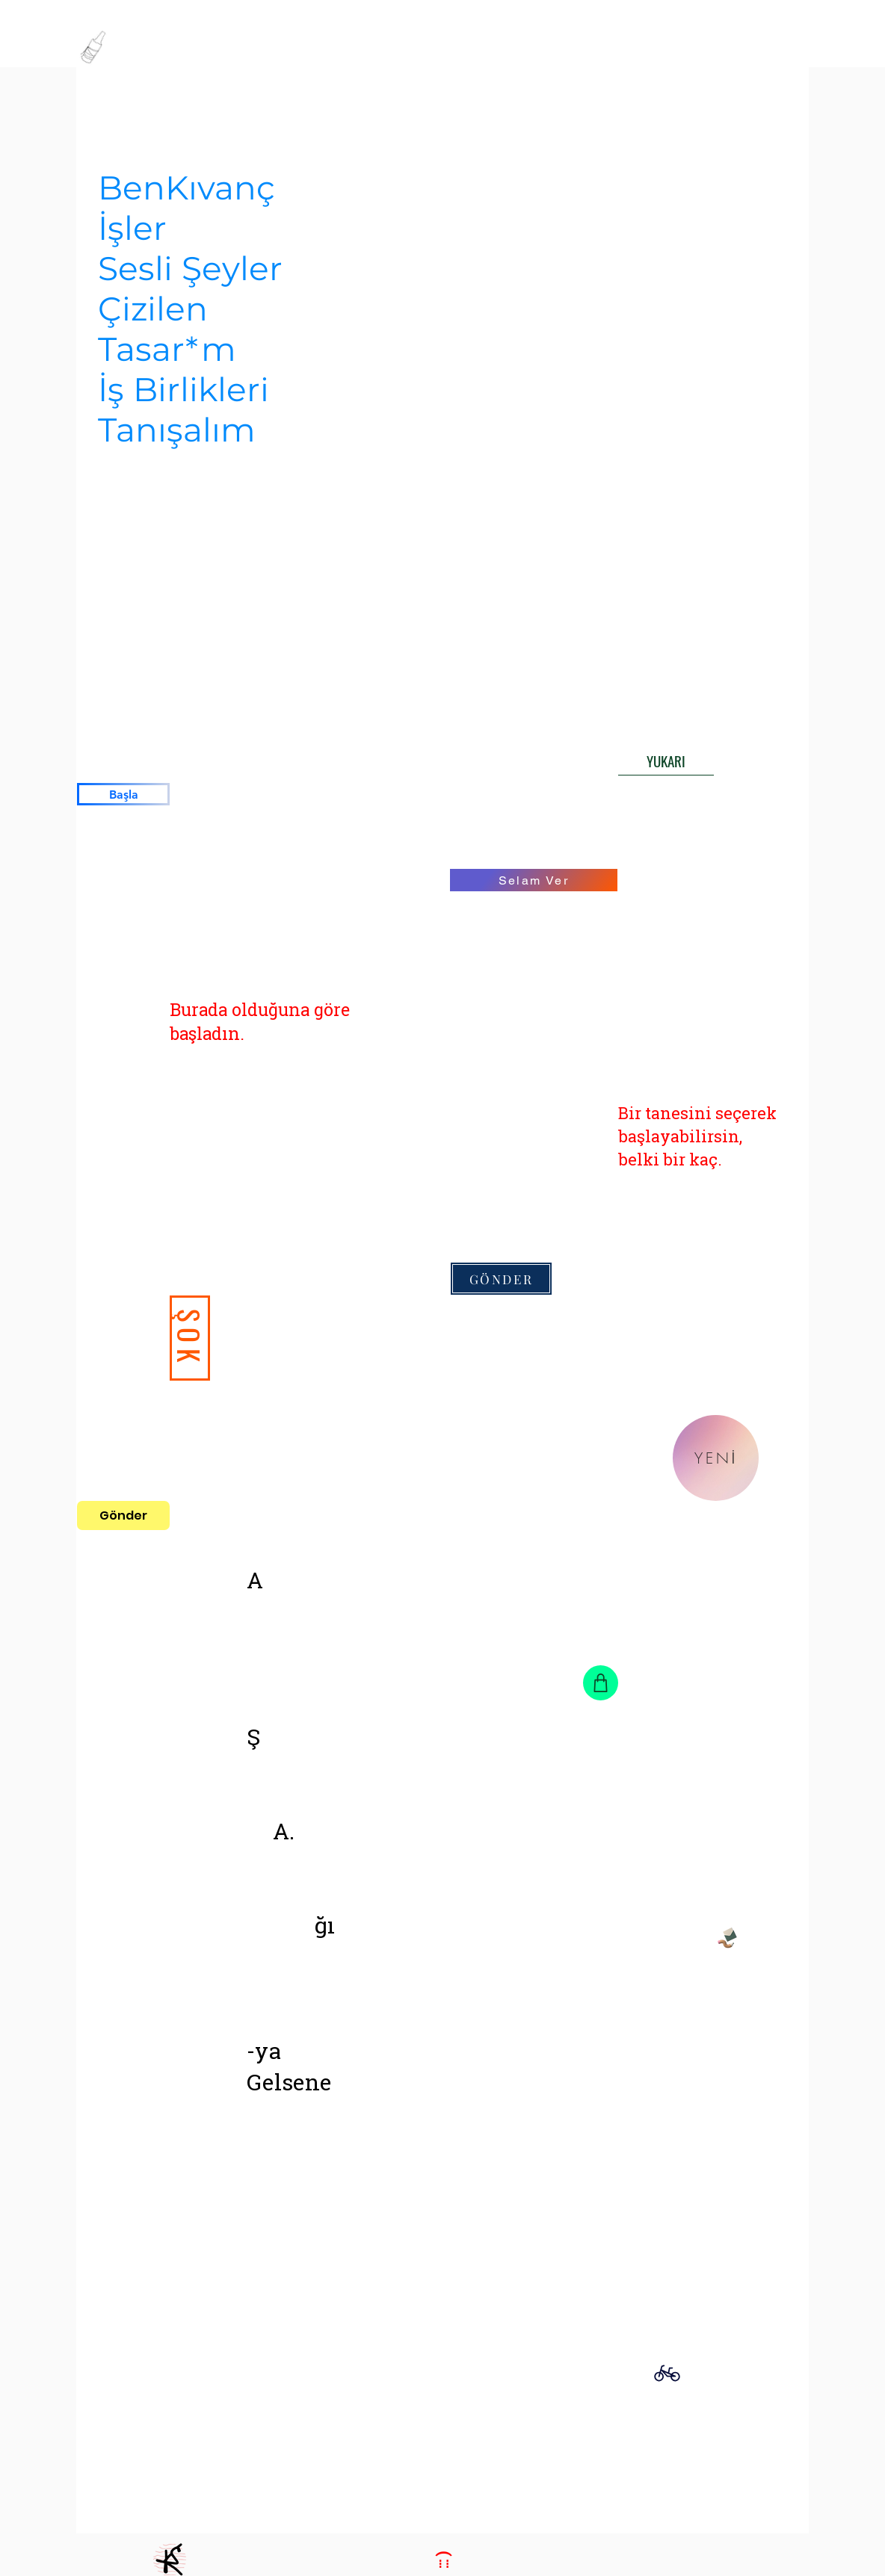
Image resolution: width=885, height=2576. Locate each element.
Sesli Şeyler (190, 268)
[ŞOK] (190, 1338)
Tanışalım (177, 429)
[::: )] (442, 2559)
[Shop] (600, 1682)
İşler (132, 228)
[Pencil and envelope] (727, 1936)
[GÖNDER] (501, 1278)
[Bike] (667, 2372)
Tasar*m (167, 349)
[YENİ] (716, 1458)
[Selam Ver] (533, 880)
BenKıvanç (186, 187)
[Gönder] (123, 1515)
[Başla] (123, 794)
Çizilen (153, 308)
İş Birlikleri (183, 389)
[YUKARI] (666, 760)
